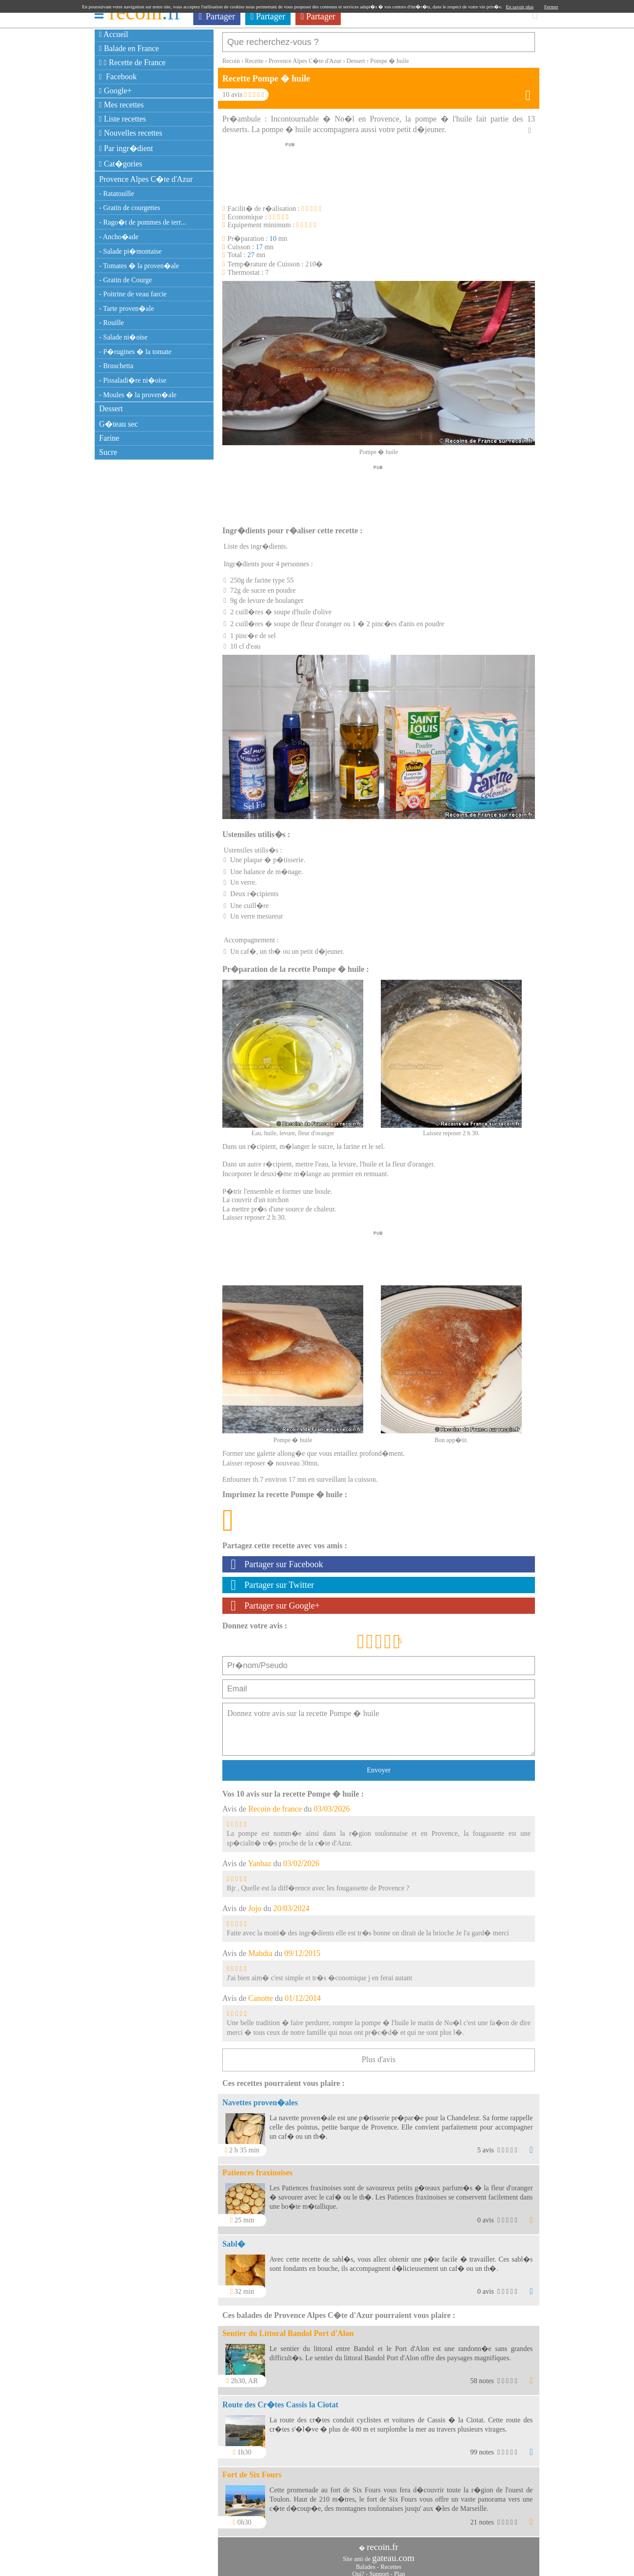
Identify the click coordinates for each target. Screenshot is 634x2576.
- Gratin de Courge (125, 280)
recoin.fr (382, 2542)
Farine (109, 438)
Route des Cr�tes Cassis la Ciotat (280, 2400)
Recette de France (132, 62)
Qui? (358, 2569)
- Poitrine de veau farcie (133, 294)
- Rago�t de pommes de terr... (142, 222)
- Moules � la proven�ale (138, 395)
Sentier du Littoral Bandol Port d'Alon (288, 2329)
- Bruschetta (116, 365)
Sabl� (233, 2239)
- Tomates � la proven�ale (139, 265)
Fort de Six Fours (252, 2470)
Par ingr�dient (126, 148)
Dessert (111, 408)
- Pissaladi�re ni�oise (132, 380)
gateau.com (393, 2553)
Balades (365, 2562)
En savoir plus (520, 6)
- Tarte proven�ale (126, 308)
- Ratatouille (116, 193)
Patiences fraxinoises (257, 2168)
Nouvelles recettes (130, 133)
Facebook (118, 76)
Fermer (551, 6)
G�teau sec (118, 424)
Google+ (115, 90)
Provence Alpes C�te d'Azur (146, 179)
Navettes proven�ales (260, 2098)
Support (379, 2569)
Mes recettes (121, 104)
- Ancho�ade (118, 236)
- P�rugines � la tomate (135, 351)
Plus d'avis (379, 2055)
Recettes (390, 2562)
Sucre (108, 452)
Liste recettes (122, 118)
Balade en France (129, 48)
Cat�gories (120, 163)
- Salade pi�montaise (130, 251)
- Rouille (111, 322)
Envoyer (379, 1765)
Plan (399, 2569)
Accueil (113, 34)
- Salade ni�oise (123, 337)
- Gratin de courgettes (129, 207)
